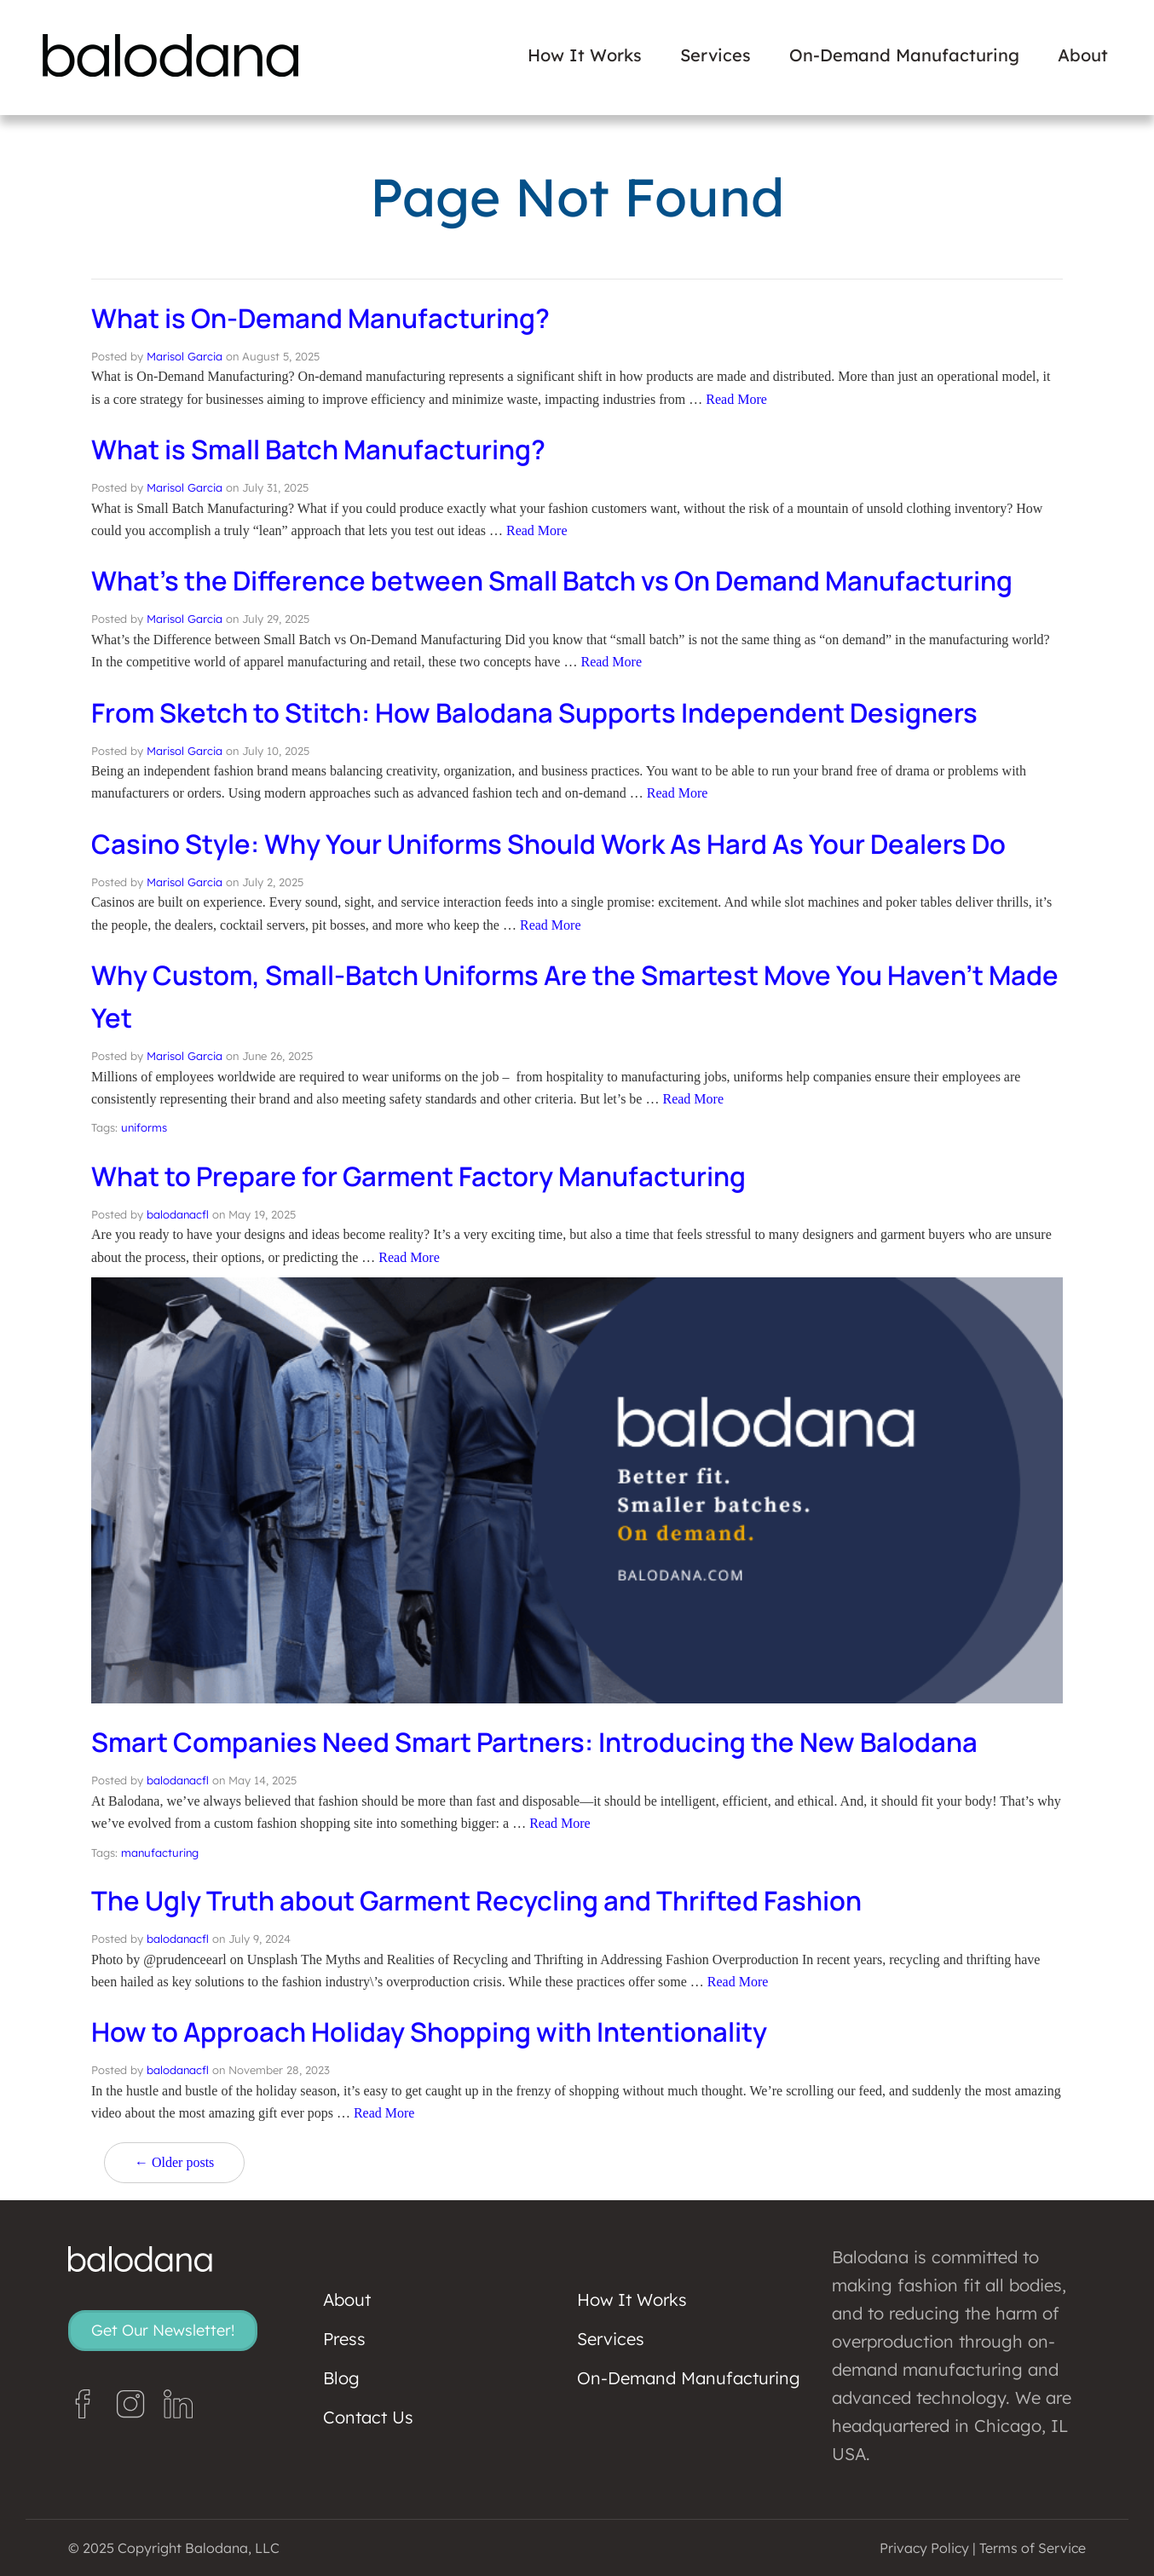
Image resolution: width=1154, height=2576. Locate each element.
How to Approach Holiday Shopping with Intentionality (439, 2031)
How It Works (585, 55)
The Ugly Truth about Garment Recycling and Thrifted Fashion (486, 1900)
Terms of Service (1032, 2547)
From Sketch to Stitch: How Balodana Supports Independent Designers (546, 712)
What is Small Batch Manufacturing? (324, 449)
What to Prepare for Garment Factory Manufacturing (427, 1176)
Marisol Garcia (184, 356)
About (1083, 55)
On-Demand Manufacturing (904, 55)
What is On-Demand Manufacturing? (326, 318)
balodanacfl (178, 1214)
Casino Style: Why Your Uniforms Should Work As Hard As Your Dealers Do (561, 843)
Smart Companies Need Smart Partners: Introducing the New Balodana (545, 1742)
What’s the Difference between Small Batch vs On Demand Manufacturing (562, 580)
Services (715, 55)
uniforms (144, 1127)
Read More (736, 399)
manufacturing (160, 1852)
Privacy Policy (924, 2547)
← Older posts (174, 2162)
